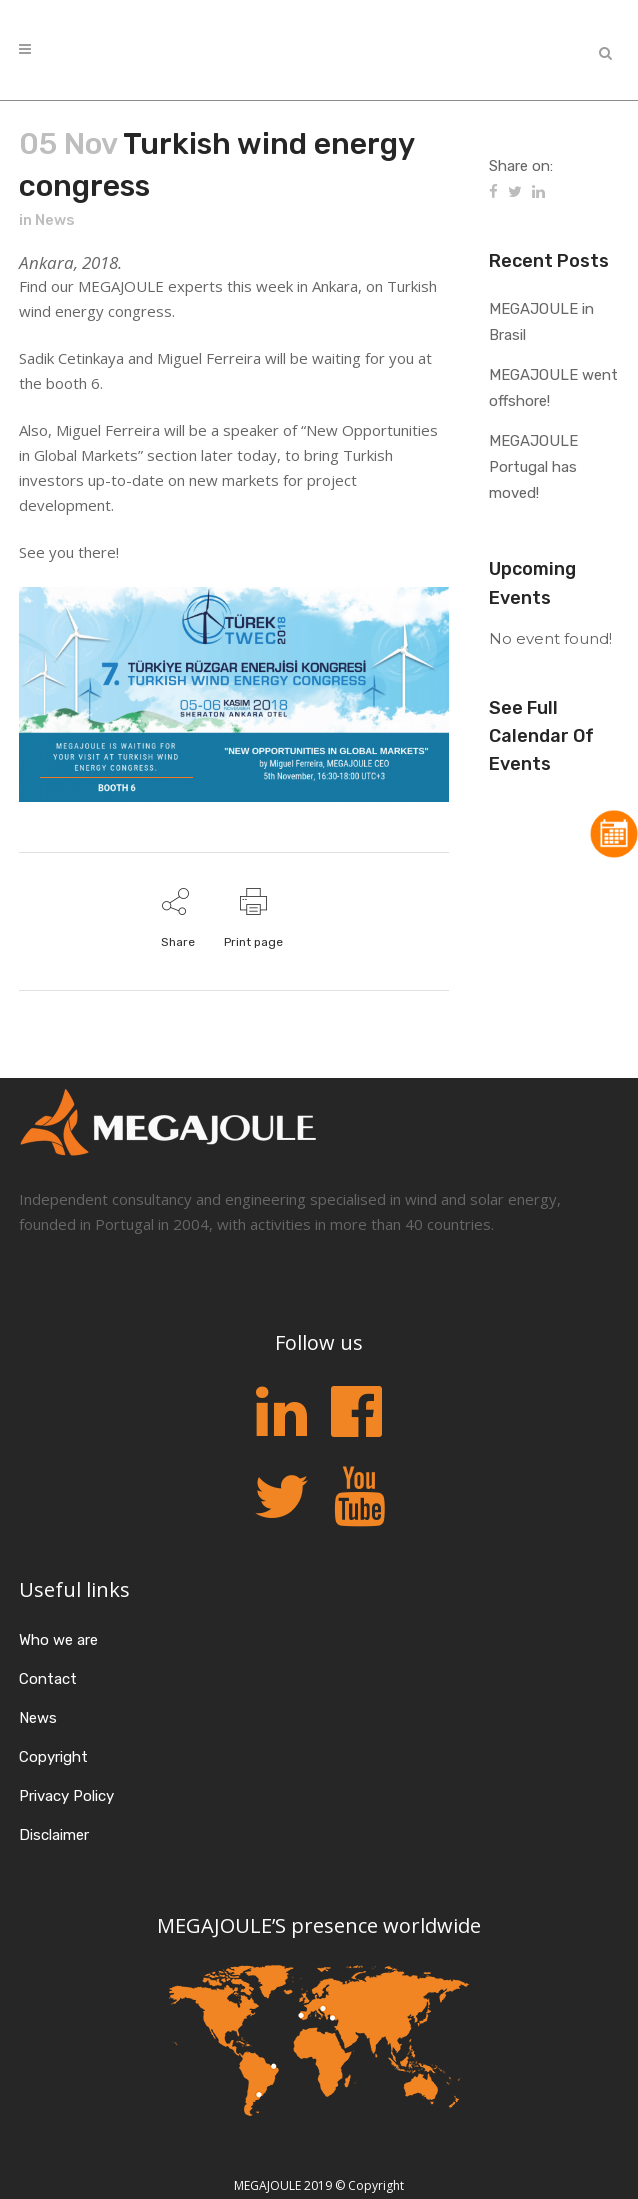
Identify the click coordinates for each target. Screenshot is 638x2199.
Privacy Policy (66, 1796)
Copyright (53, 1757)
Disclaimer (54, 1835)
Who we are (58, 1640)
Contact (48, 1679)
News (55, 220)
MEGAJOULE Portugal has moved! (533, 467)
